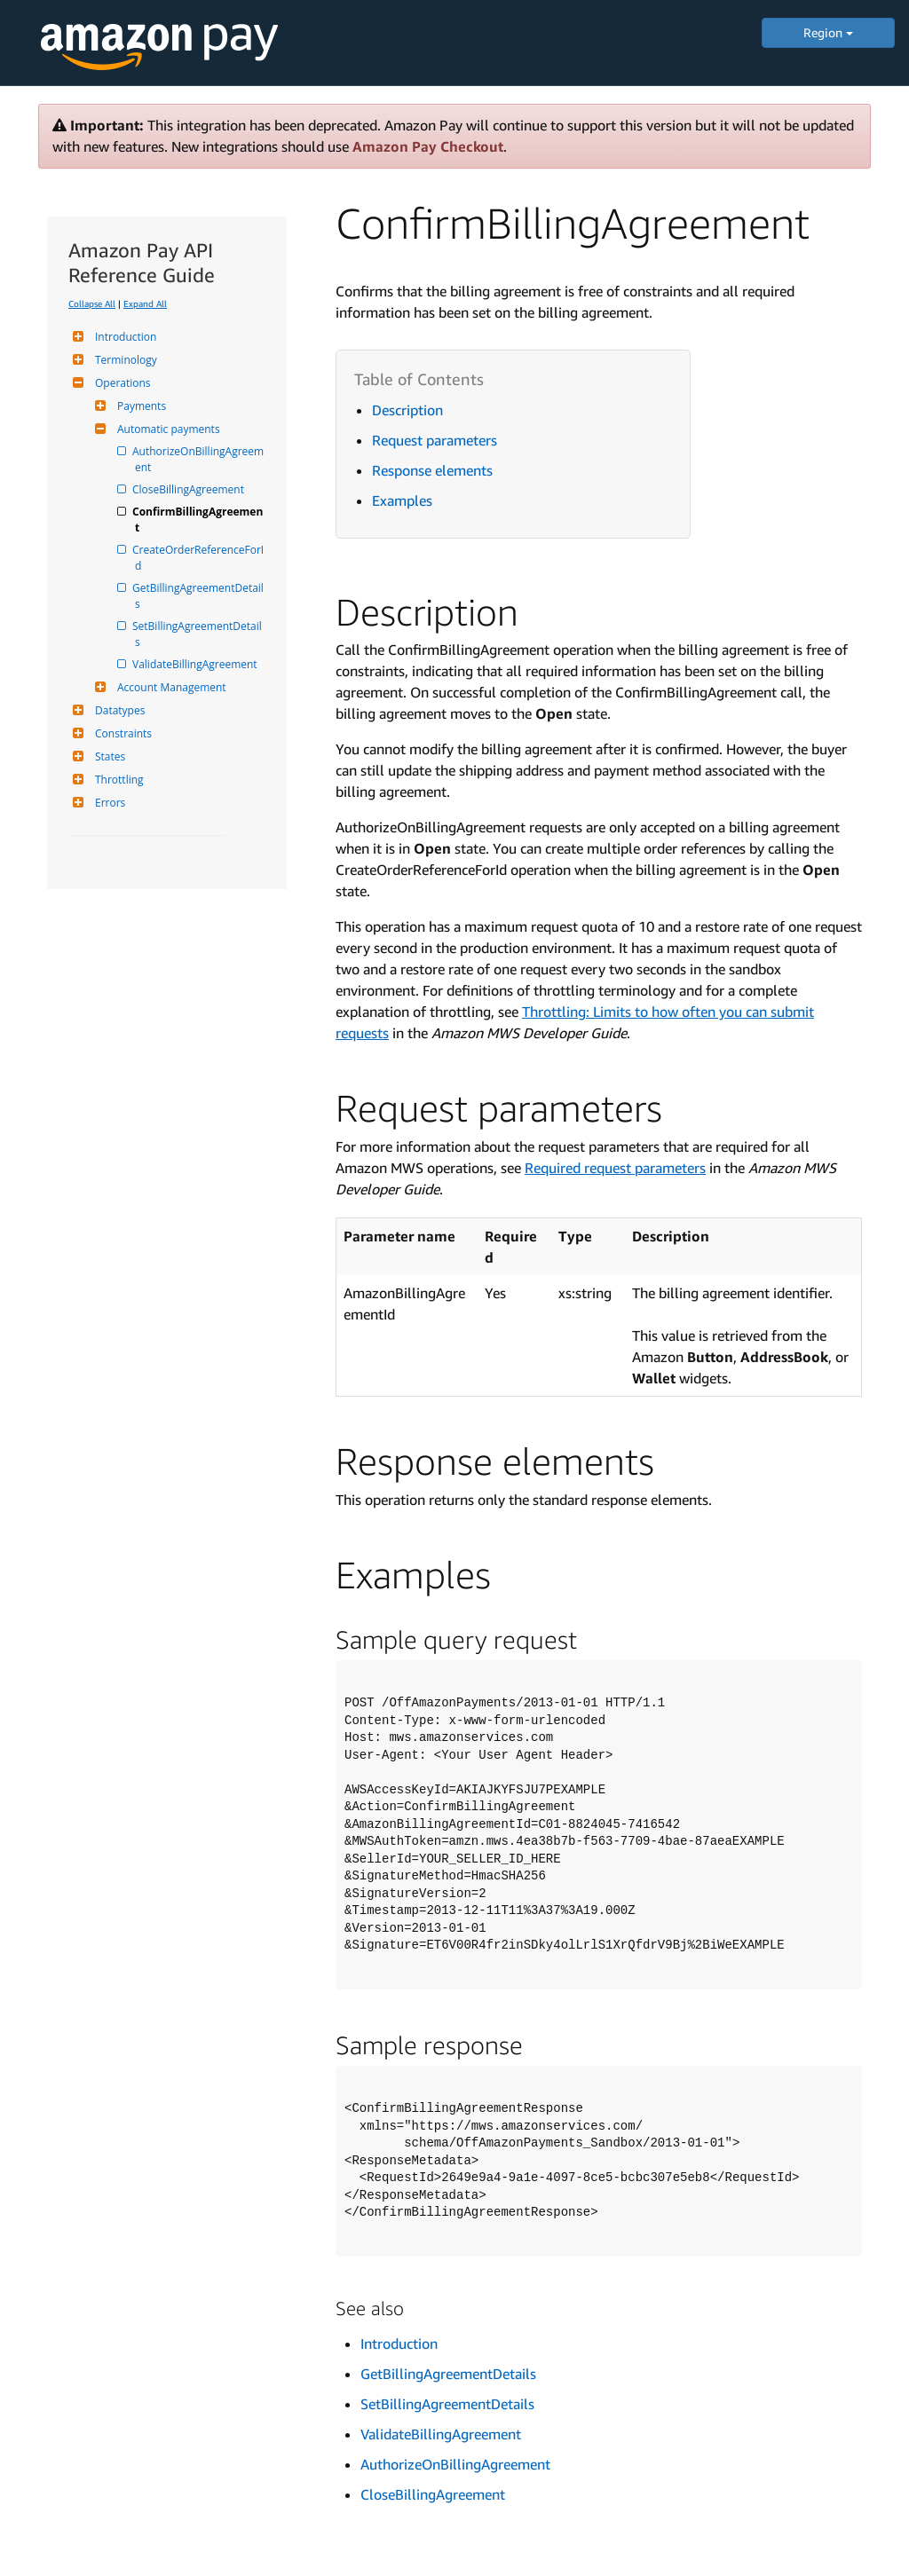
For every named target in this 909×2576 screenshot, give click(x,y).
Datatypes (118, 710)
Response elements (432, 470)
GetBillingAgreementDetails (199, 595)
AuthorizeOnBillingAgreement (199, 459)
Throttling (117, 779)
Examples (402, 500)
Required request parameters (615, 1168)
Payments (139, 406)
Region (828, 32)
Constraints (121, 733)
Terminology (124, 359)
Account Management (169, 687)
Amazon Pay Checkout (427, 146)
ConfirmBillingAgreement (199, 519)
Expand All (145, 303)
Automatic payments (166, 429)
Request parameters (434, 440)
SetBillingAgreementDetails (198, 634)
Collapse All (91, 303)
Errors (108, 802)
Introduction (123, 336)
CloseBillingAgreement (189, 489)
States (108, 756)
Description (407, 410)
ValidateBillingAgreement (196, 664)
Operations (121, 382)
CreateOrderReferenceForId (199, 557)
